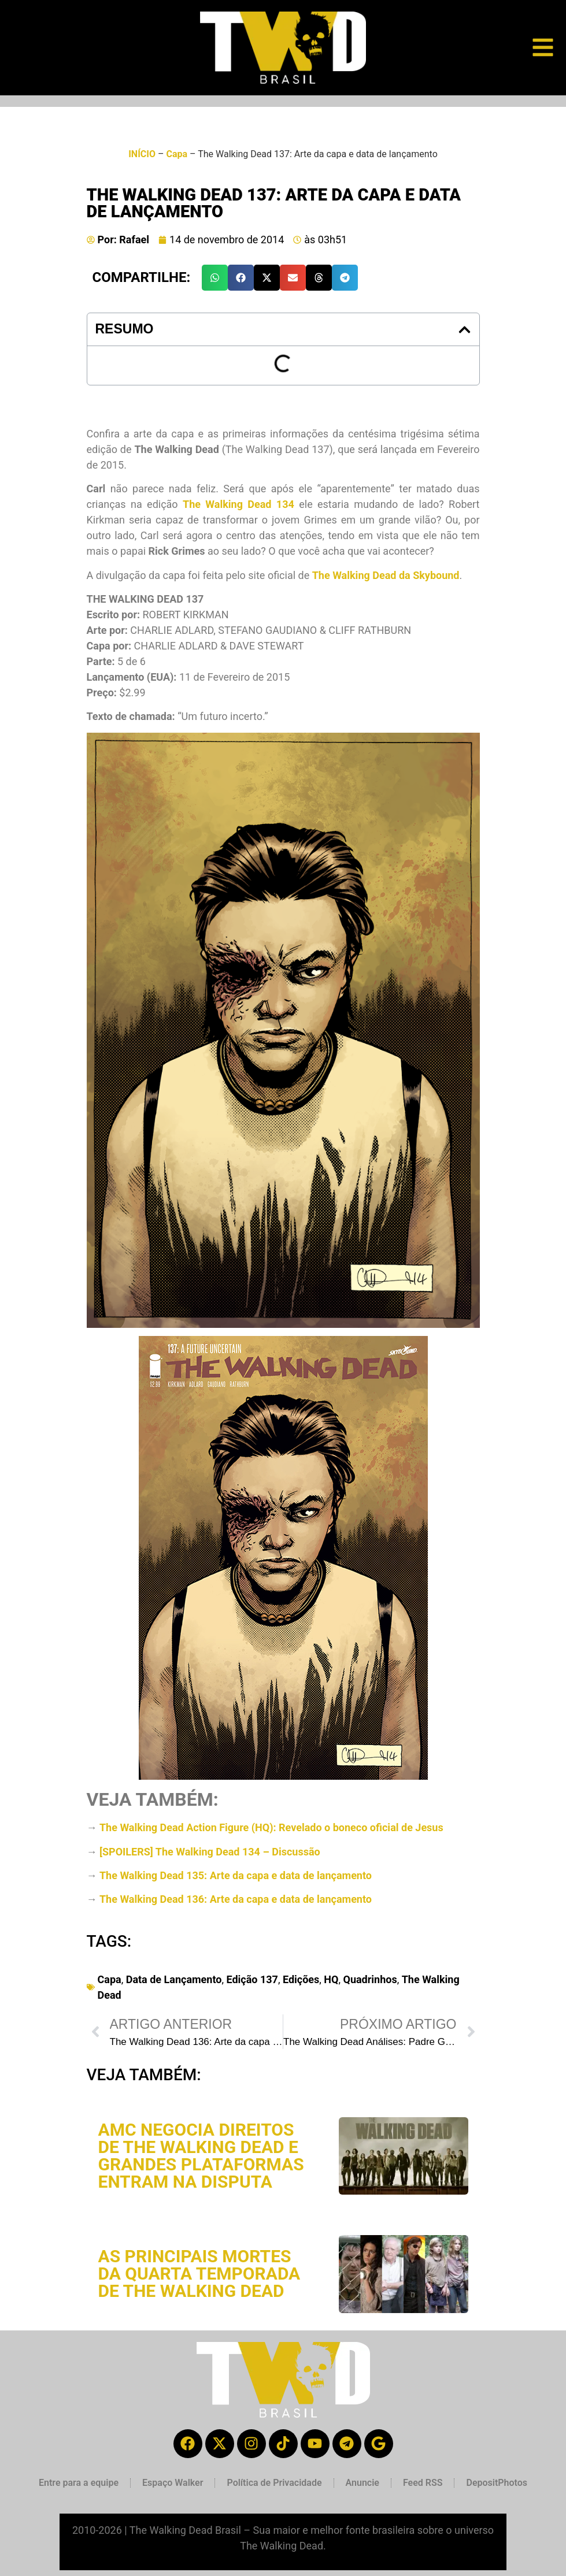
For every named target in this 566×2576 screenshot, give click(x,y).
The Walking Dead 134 (238, 504)
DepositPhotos (496, 2482)
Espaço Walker (172, 2482)
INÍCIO (142, 154)
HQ (331, 1979)
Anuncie (362, 2482)
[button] (215, 278)
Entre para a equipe (79, 2482)
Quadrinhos (370, 1979)
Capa (176, 154)
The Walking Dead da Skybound (386, 575)
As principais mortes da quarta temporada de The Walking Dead (199, 2273)
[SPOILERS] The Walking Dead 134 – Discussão (209, 1852)
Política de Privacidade (274, 2482)
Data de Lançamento (174, 1979)
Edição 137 (252, 1979)
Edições (301, 1979)
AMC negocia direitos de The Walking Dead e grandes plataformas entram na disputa (201, 2156)
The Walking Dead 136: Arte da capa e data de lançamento (235, 1899)
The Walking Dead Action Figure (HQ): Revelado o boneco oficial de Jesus (271, 1827)
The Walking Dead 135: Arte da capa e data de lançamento (235, 1875)
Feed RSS (423, 2482)
